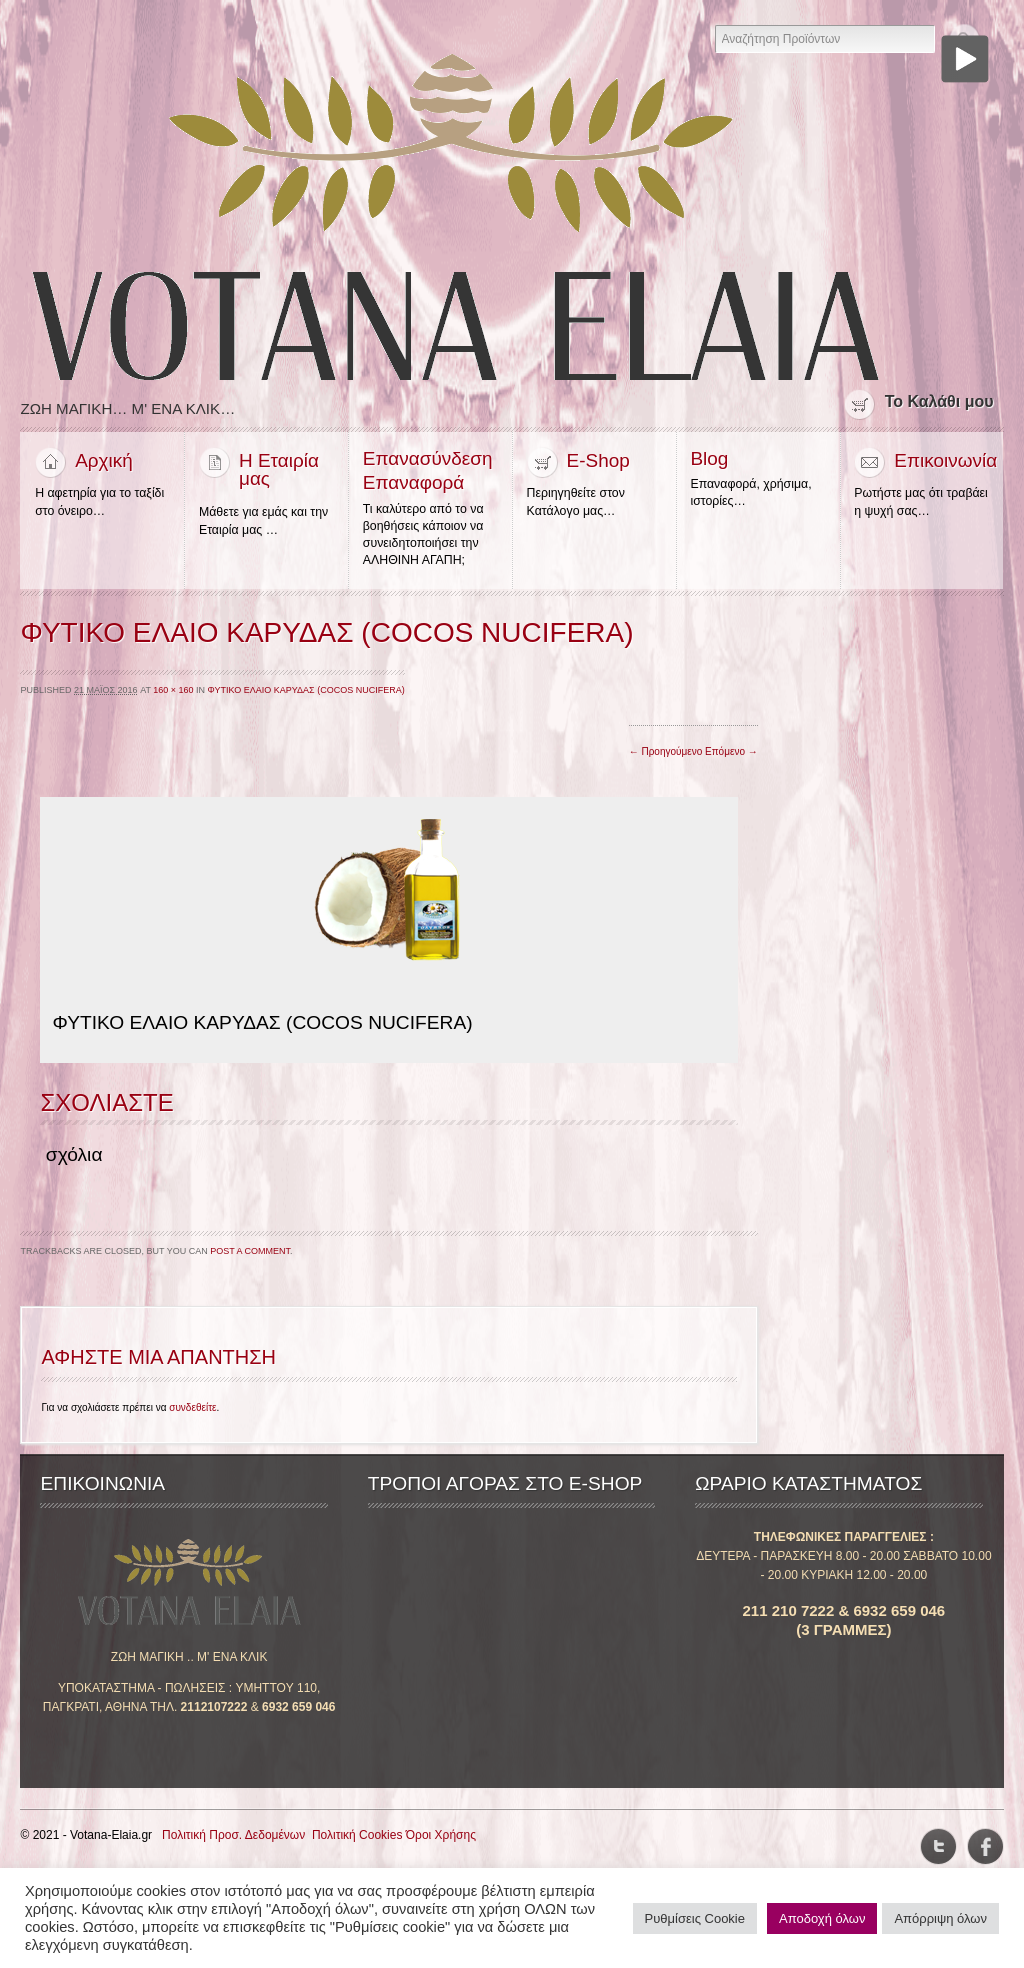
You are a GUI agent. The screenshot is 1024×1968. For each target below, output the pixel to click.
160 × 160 (173, 693)
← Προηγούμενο (666, 754)
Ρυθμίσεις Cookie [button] (695, 1918)
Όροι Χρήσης (441, 1838)
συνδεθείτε (192, 1410)
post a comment (250, 1254)
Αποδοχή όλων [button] (822, 1918)
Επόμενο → (731, 754)
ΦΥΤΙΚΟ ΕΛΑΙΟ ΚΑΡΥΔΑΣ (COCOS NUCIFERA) (306, 693)
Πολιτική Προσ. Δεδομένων (233, 1838)
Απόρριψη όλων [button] (940, 1918)
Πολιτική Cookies (357, 1838)
